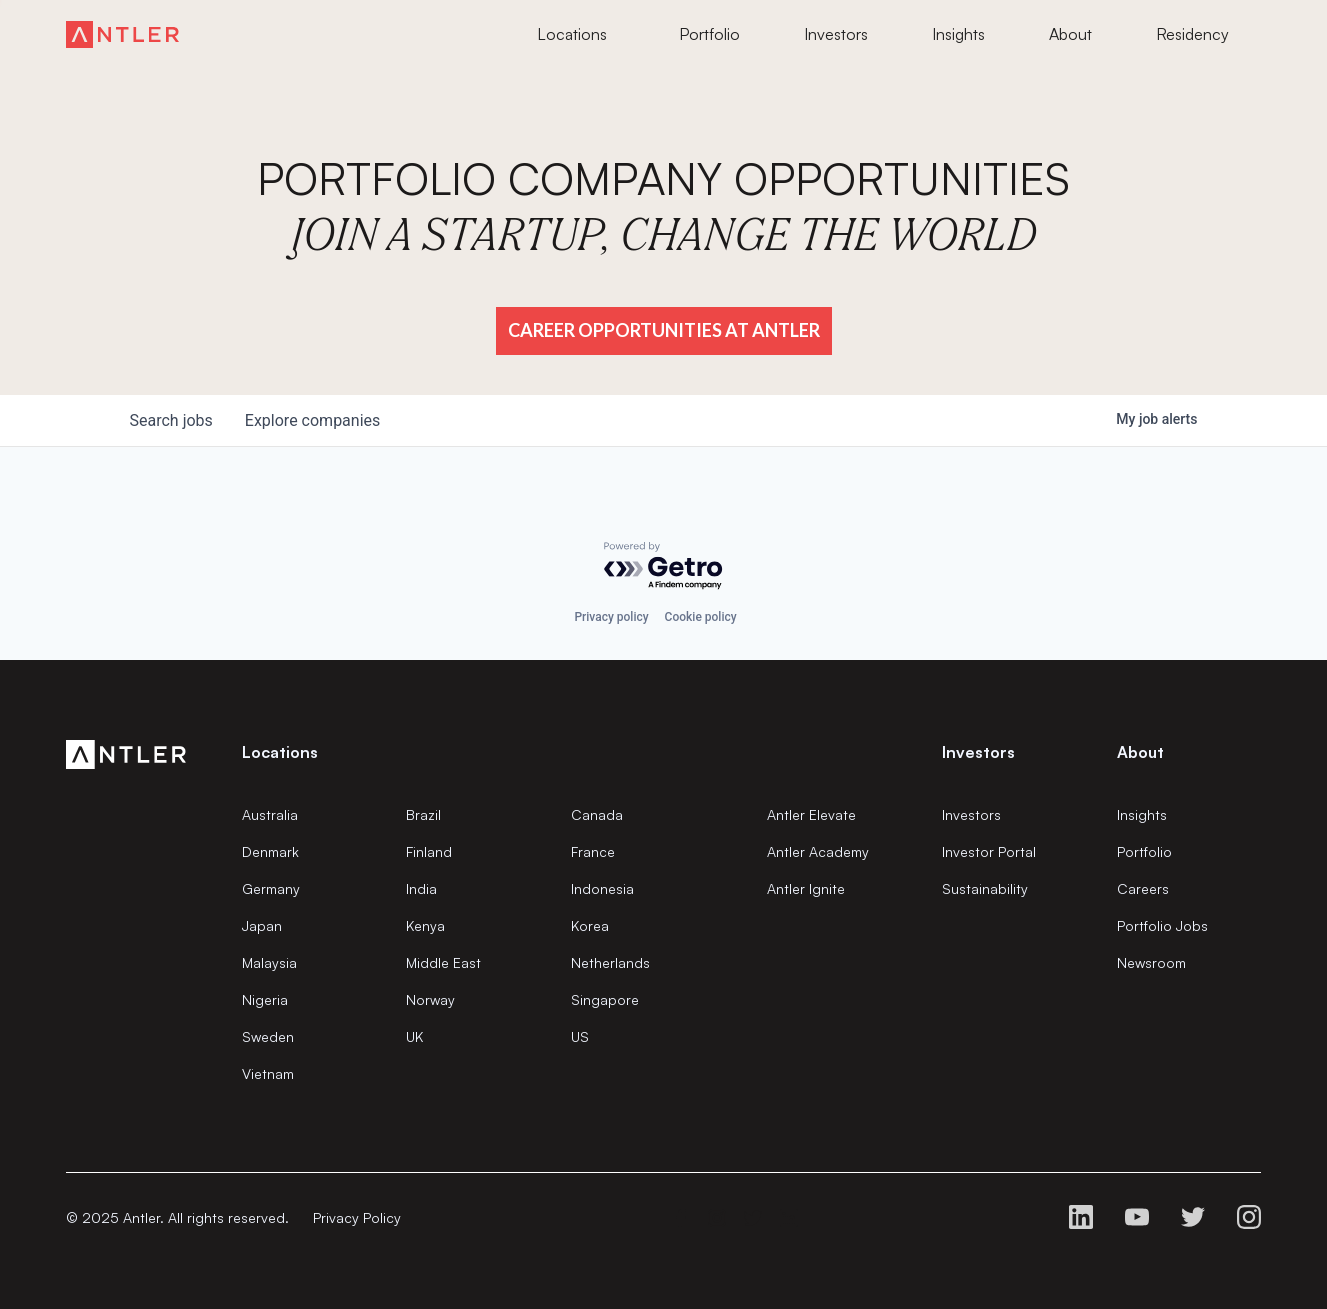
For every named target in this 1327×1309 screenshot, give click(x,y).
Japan (262, 925)
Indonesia (602, 888)
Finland (429, 851)
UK (414, 1036)
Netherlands (610, 962)
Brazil (423, 814)
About (1140, 752)
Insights (1142, 814)
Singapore (605, 999)
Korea (590, 925)
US (580, 1036)
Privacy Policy (357, 1217)
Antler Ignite (806, 888)
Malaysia (269, 962)
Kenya (425, 925)
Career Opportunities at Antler (664, 330)
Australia (270, 814)
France (593, 851)
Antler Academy (818, 851)
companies (312, 420)
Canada (597, 814)
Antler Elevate (811, 814)
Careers (1143, 888)
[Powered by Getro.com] (664, 566)
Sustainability (985, 888)
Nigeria (265, 999)
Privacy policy (611, 617)
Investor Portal (989, 851)
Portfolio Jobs (1162, 925)
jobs (171, 420)
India (421, 888)
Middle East (443, 962)
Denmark (270, 851)
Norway (430, 999)
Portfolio (1144, 851)
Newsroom (1151, 962)
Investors (971, 814)
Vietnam (268, 1073)
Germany (271, 888)
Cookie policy (701, 617)
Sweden (268, 1036)
